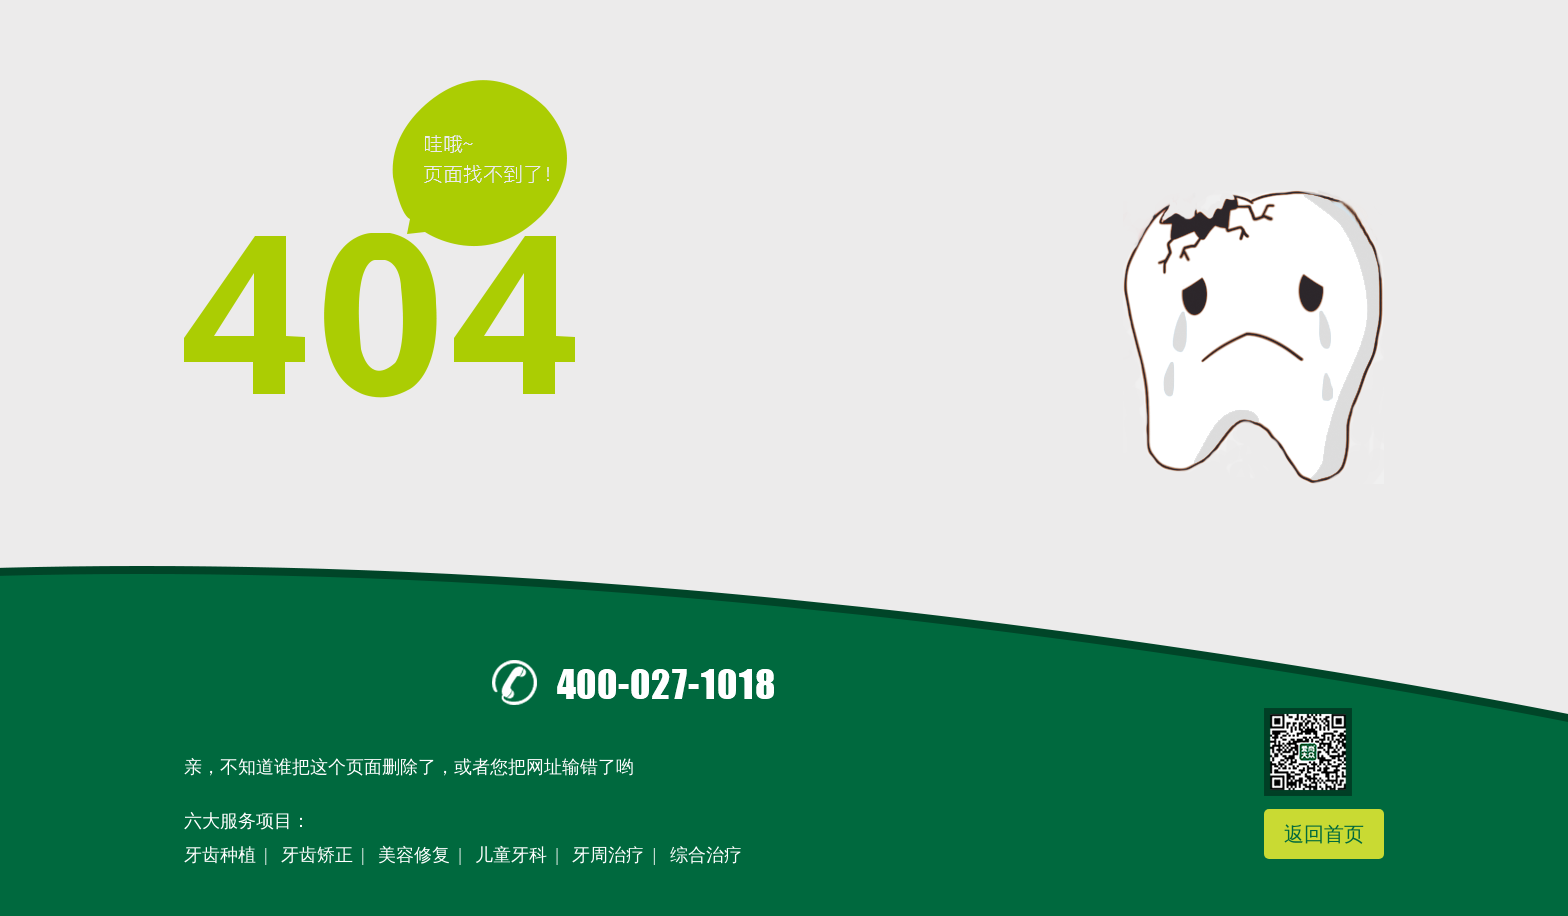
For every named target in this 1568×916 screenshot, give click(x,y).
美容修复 (414, 855)
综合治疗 (706, 855)
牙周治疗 (608, 855)
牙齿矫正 (317, 855)
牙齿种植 (220, 855)
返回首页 (1324, 834)
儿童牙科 (511, 855)
